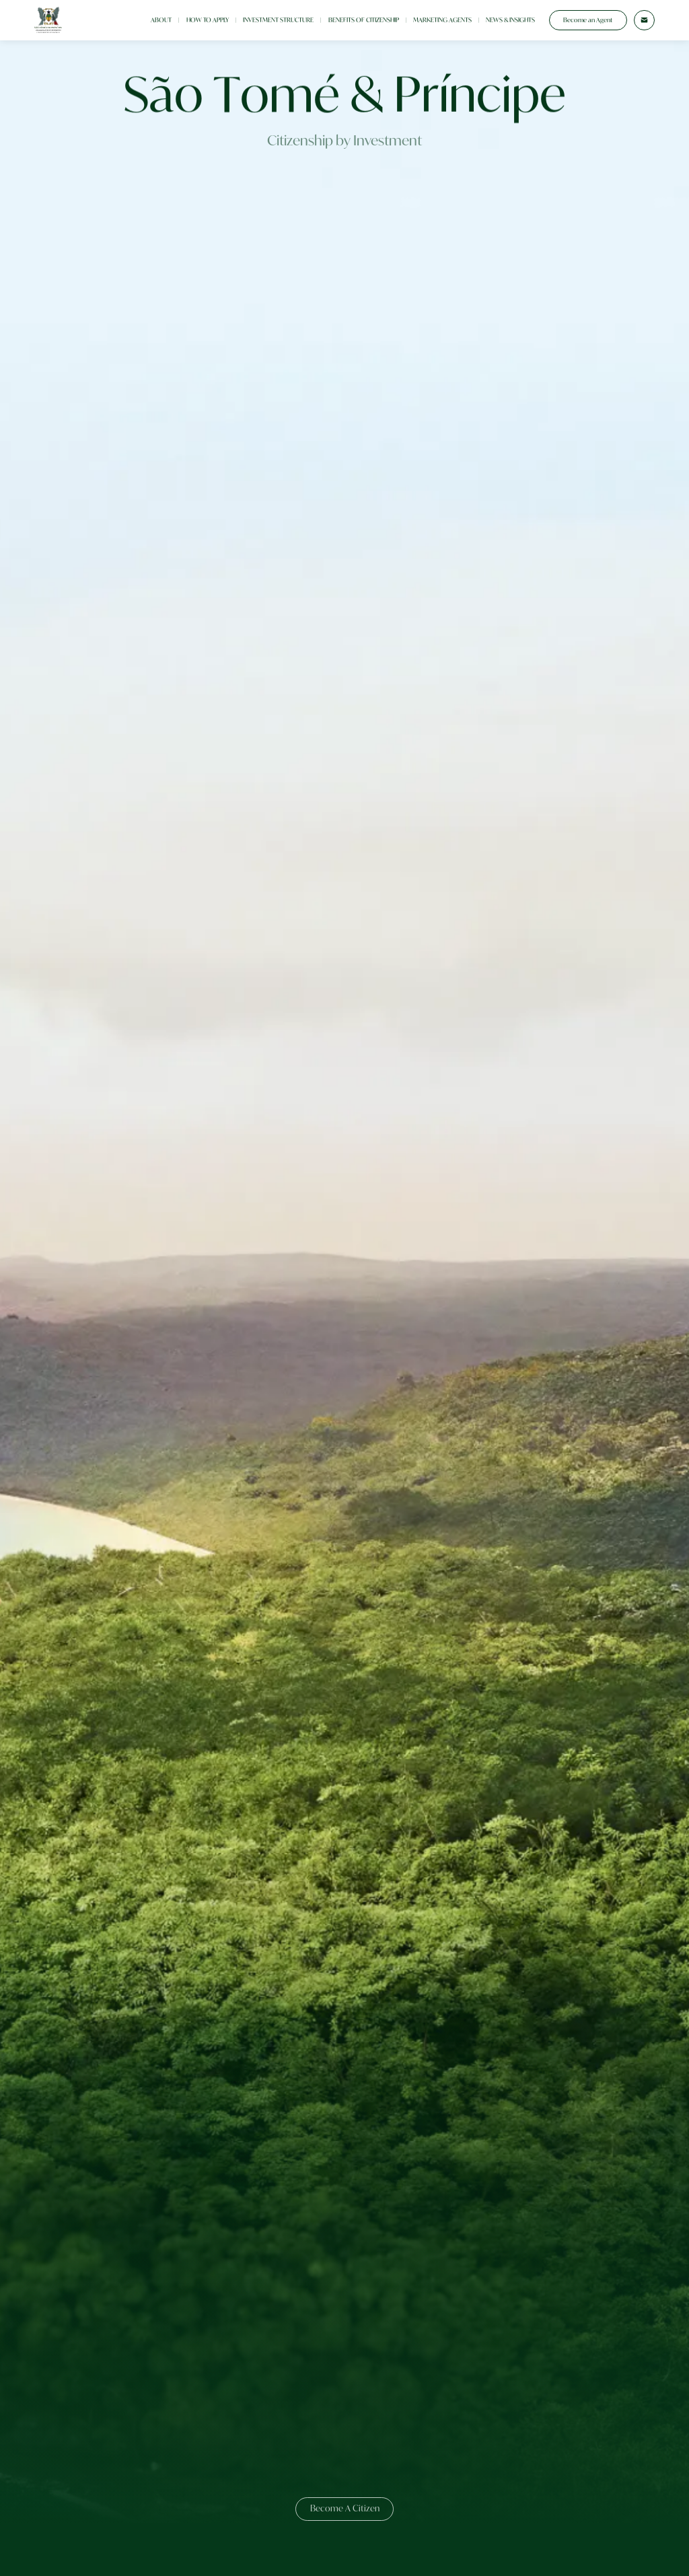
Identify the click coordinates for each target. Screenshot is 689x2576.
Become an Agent (587, 19)
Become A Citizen (344, 2508)
